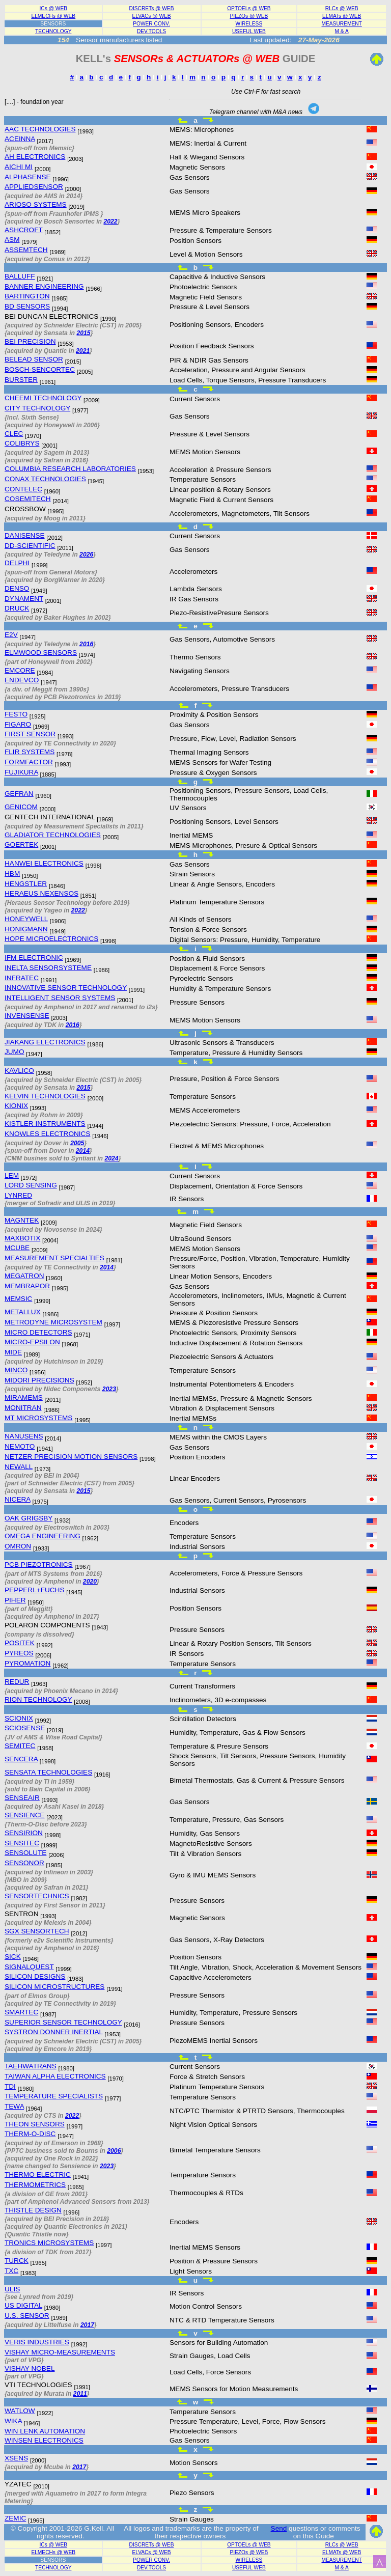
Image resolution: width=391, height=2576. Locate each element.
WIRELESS (249, 23)
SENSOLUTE (25, 1853)
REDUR (17, 1681)
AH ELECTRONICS (35, 156)
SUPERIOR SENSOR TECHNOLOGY (63, 2022)
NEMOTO (20, 1446)
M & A (342, 31)
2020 (90, 1581)
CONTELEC (23, 489)
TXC (11, 2271)
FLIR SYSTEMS (29, 752)
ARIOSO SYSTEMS (36, 204)
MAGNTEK (22, 1220)
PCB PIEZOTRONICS (39, 1564)
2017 (87, 2325)
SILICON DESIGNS (35, 1976)
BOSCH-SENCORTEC (40, 369)
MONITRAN (23, 1407)
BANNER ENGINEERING (44, 286)
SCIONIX (19, 1718)
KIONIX (16, 1106)
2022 (110, 221)
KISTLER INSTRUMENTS (45, 1123)
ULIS (12, 2289)
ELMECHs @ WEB (53, 16)
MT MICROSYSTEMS (38, 1418)
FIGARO (18, 724)
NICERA (18, 1499)
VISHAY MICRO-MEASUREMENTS (60, 2352)
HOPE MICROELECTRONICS (51, 939)
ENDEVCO (22, 680)
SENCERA (21, 1759)
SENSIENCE (25, 1815)
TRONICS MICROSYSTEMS (49, 2243)
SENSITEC (22, 1843)
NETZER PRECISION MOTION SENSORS (71, 1456)
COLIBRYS (22, 443)
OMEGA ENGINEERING (42, 1536)
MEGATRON (24, 1276)
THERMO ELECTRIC (38, 2174)
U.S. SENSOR (27, 2315)
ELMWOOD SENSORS (41, 652)
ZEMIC (15, 2518)
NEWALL (19, 1467)
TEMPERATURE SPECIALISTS (54, 2096)
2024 (111, 1158)
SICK (13, 1956)
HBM (12, 873)
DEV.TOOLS (151, 31)
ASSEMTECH (26, 250)
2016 (86, 644)
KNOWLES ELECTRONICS (47, 1134)
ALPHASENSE (28, 177)
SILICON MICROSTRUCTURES (54, 1986)
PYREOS (19, 1653)
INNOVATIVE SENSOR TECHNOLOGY (66, 987)
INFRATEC (22, 978)
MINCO (16, 1370)
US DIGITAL (23, 2305)
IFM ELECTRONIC (34, 957)
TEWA (14, 2106)
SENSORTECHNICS (37, 1896)
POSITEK (20, 1643)
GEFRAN (19, 793)
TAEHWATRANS (31, 2066)
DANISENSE (25, 535)
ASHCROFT (24, 230)
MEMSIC (18, 1299)
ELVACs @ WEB (151, 16)
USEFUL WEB (249, 31)
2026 (86, 554)
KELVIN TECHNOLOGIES (45, 1096)
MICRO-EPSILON (32, 1342)
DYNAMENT (24, 598)
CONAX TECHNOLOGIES (45, 479)
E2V (11, 635)
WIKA (13, 2421)
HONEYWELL (26, 919)
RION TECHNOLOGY (38, 1699)
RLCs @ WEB (341, 8)
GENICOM (21, 807)
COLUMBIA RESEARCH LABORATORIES (70, 469)
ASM (12, 239)
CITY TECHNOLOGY (37, 408)
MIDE (13, 1352)
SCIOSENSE (25, 1728)
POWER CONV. (151, 23)
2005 (77, 1143)
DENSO (17, 588)
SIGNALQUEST (29, 1967)
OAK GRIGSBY (28, 1518)
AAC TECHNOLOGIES (40, 129)
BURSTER (21, 379)
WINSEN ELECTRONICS (44, 2440)
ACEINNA (20, 139)
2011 (80, 2393)
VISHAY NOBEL (29, 2368)
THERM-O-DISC (30, 2134)
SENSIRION (24, 1833)
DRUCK (17, 608)
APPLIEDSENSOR (34, 186)
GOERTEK (21, 844)
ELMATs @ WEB (341, 16)
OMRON (18, 1546)
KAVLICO (19, 1070)
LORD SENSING (31, 1185)
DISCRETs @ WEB (151, 8)
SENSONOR (24, 1863)
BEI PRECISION (30, 341)
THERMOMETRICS (35, 2185)
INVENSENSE (27, 1015)
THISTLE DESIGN (33, 2210)
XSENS (16, 2458)
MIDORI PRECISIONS (39, 1380)
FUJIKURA (21, 772)
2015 (83, 333)
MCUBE (17, 1248)
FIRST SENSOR (30, 734)
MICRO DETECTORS (38, 1332)
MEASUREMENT (342, 23)
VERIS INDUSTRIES (37, 2342)
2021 (83, 350)
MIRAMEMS (24, 1397)
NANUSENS (24, 1436)
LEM (12, 1175)
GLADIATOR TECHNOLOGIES (53, 835)
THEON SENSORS (35, 2124)
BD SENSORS (27, 306)
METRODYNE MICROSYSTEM (53, 1322)
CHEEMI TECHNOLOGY (43, 398)
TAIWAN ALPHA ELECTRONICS (55, 2076)
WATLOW (20, 2411)
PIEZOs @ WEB (249, 16)
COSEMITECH (28, 499)
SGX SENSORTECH (37, 1931)
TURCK (17, 2260)
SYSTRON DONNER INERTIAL (54, 2032)
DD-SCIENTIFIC (30, 545)
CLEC (14, 433)
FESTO (16, 714)
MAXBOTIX (22, 1238)
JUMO (14, 1052)
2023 (109, 1389)
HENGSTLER (26, 884)
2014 (83, 1150)
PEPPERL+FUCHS (34, 1590)
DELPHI (17, 563)
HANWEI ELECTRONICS (44, 863)
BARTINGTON (27, 296)
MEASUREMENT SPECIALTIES (54, 1258)
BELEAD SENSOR (34, 359)
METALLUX (23, 1312)
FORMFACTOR (29, 762)
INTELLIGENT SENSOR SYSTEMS (60, 998)
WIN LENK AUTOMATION (45, 2431)
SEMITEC (20, 1746)
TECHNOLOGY (53, 31)
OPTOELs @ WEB (248, 8)
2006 (114, 2150)
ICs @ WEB (54, 8)
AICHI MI (19, 167)
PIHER (15, 1600)
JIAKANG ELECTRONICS (45, 1042)
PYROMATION (27, 1663)
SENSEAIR (22, 1798)
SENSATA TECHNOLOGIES (48, 1772)
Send (279, 2528)
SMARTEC (21, 2012)
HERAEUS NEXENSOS (41, 893)
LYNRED (18, 1195)
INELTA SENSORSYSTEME (48, 968)
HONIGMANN (26, 929)
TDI (10, 2086)
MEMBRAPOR (27, 1286)
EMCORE (20, 670)
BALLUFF (20, 276)
